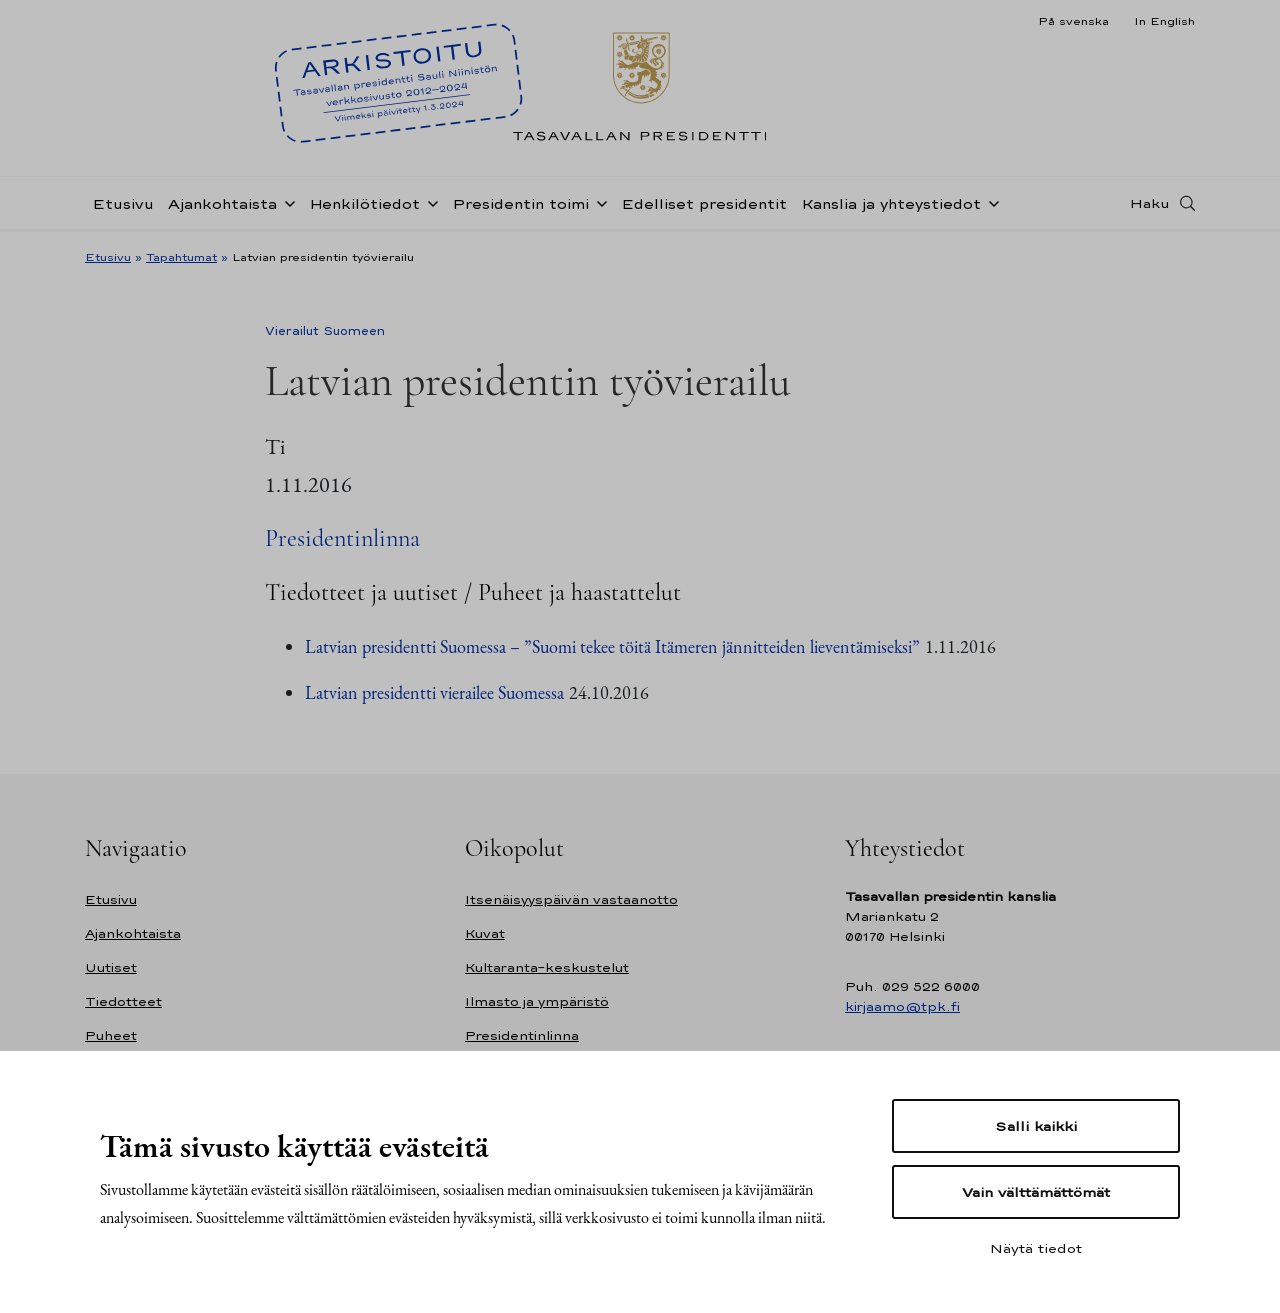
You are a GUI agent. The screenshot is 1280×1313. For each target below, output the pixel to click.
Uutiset (111, 967)
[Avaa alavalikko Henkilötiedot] (429, 202)
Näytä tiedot (1036, 1248)
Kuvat (485, 933)
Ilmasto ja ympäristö (537, 1001)
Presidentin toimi (520, 203)
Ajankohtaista (222, 203)
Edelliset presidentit (704, 203)
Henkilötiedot (364, 203)
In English (1164, 21)
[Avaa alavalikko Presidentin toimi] (598, 202)
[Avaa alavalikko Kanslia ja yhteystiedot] (990, 202)
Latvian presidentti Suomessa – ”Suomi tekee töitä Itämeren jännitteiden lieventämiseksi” (612, 646)
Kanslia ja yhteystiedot (891, 203)
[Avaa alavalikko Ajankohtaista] (286, 202)
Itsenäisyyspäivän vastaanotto (571, 899)
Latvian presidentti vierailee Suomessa (434, 692)
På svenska (1073, 21)
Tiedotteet (123, 1001)
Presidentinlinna (342, 538)
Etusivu (123, 203)
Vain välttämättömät (1036, 1192)
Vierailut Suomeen (325, 331)
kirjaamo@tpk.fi (902, 1006)
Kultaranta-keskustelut (547, 967)
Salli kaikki (1036, 1126)
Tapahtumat (181, 257)
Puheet (111, 1035)
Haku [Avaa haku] (1150, 203)
